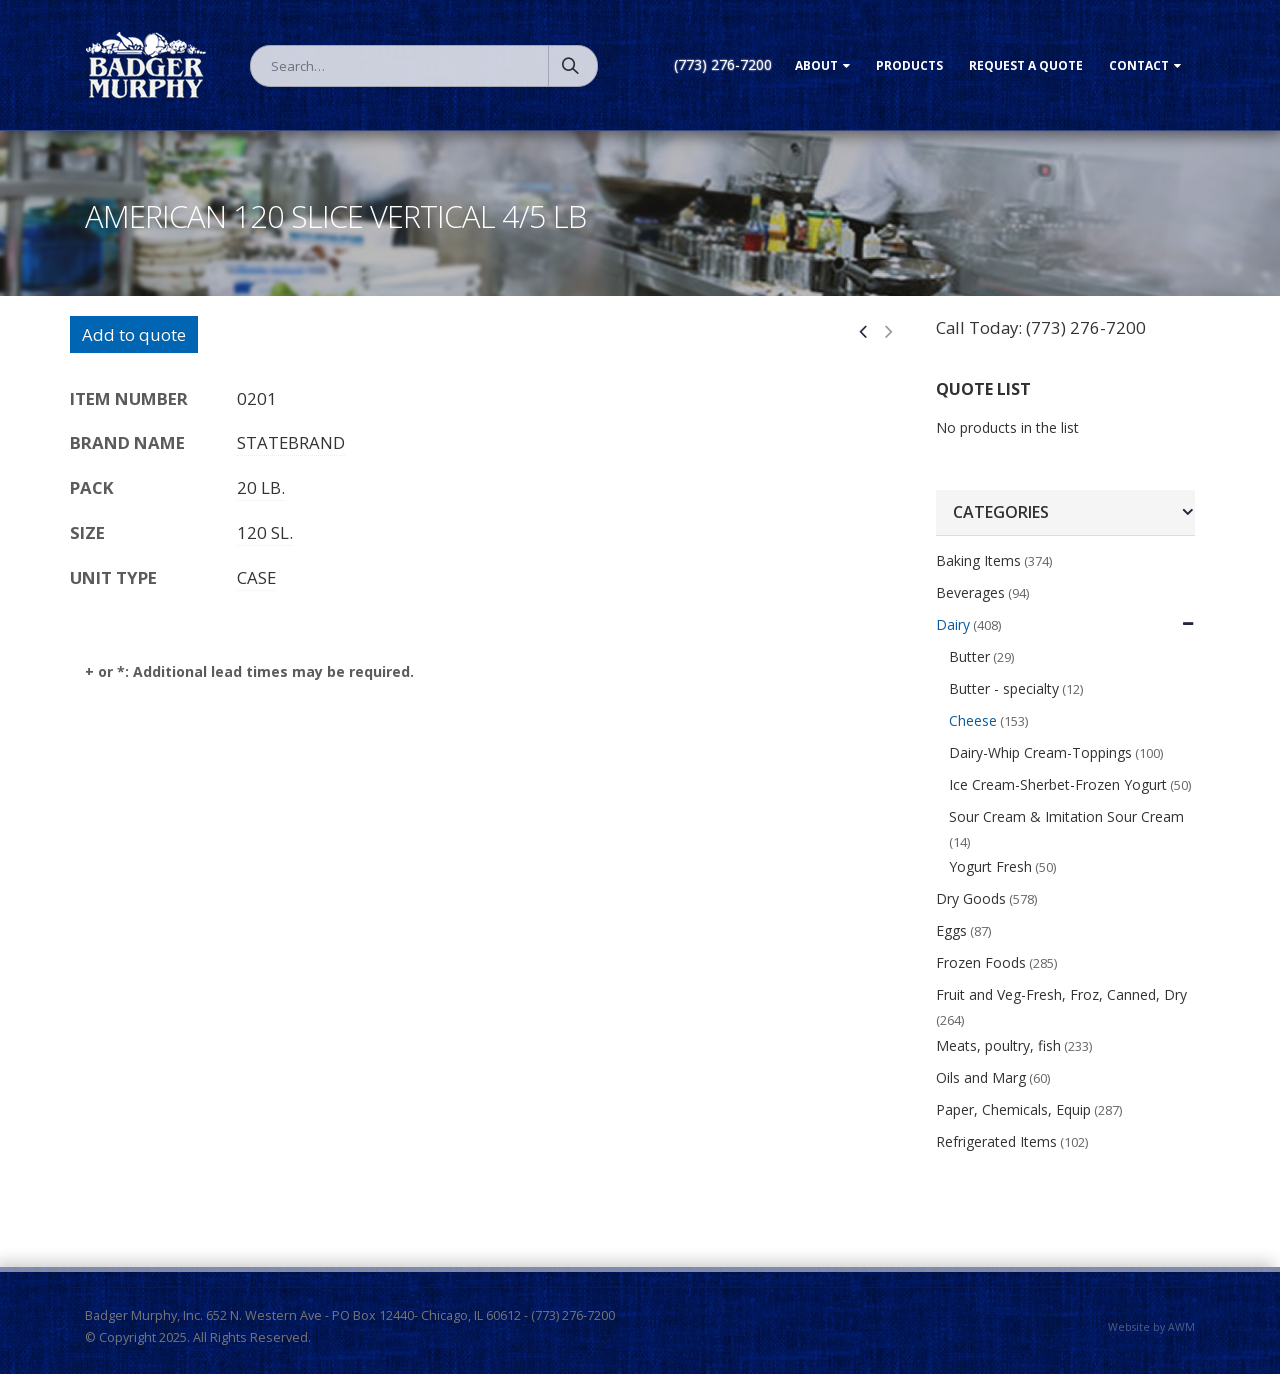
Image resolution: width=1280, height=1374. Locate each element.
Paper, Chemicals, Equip (1013, 1109)
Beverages (970, 592)
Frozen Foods (981, 962)
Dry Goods (971, 898)
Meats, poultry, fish (998, 1045)
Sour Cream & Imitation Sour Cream (1066, 816)
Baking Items (978, 560)
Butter (969, 656)
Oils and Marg (981, 1077)
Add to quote (134, 334)
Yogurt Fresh (990, 866)
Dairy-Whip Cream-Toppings (1040, 752)
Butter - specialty (1004, 688)
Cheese (973, 720)
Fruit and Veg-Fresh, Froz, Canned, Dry (1061, 994)
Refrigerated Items (996, 1141)
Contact (1139, 65)
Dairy (953, 624)
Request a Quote (1026, 65)
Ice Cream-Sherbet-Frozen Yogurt (1058, 784)
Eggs (951, 930)
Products (909, 65)
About (816, 65)
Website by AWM (1151, 1327)
